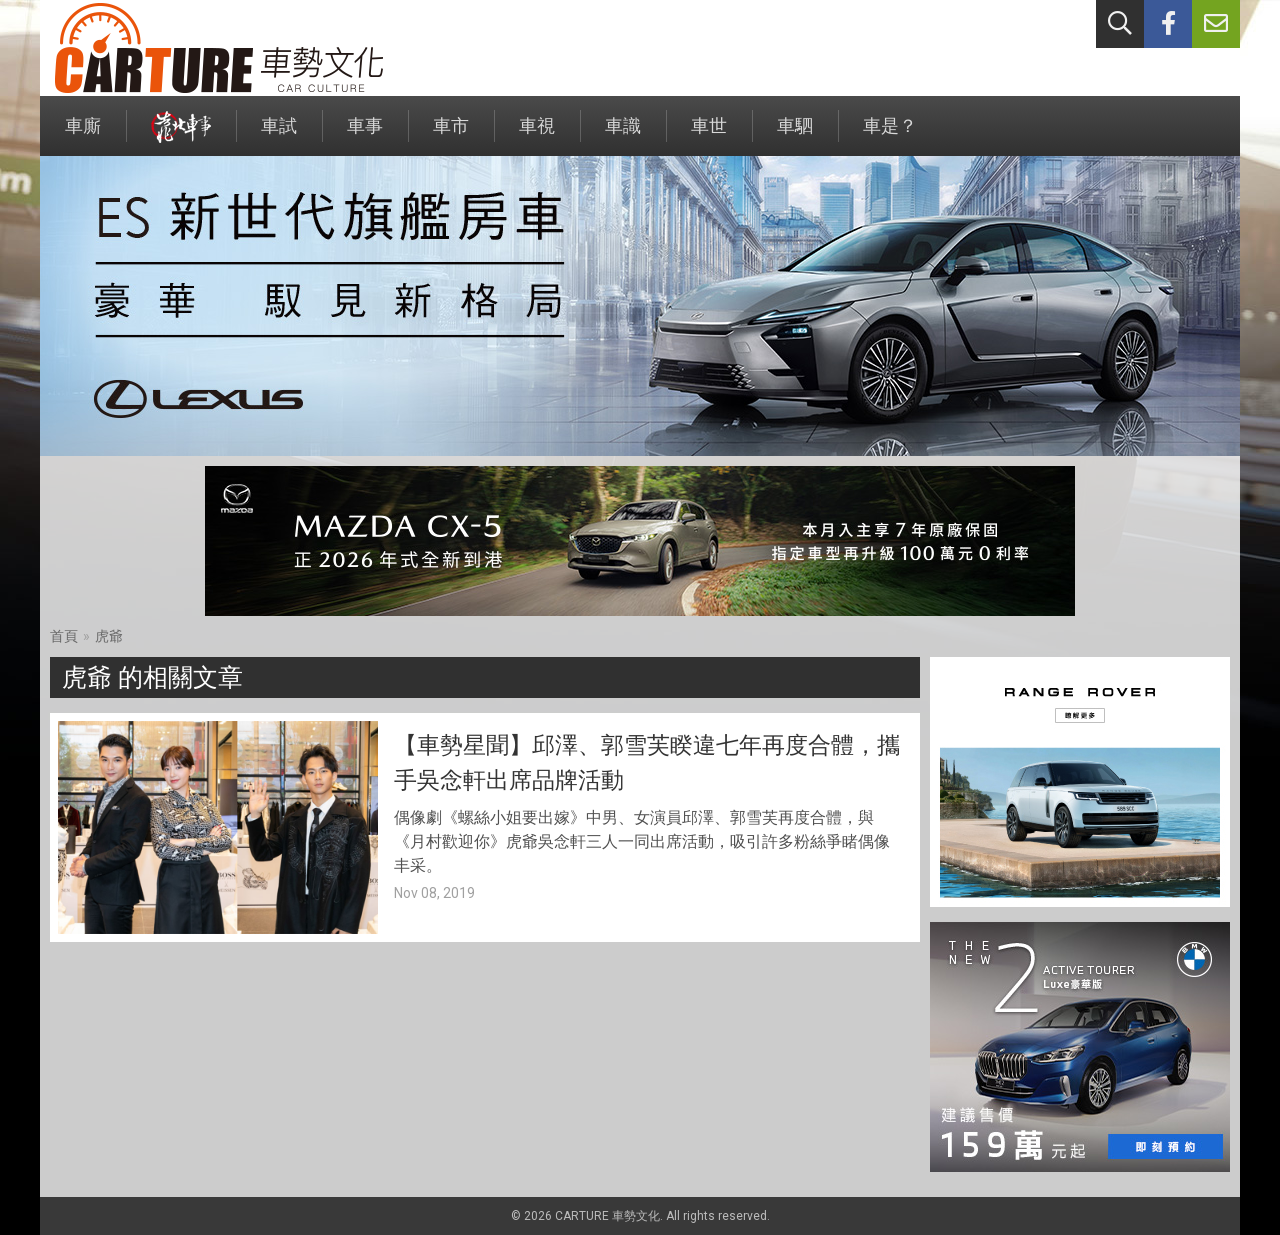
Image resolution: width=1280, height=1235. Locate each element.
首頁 (64, 636)
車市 (451, 135)
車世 (709, 135)
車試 (279, 135)
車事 (365, 135)
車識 (623, 135)
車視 (537, 135)
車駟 (795, 135)
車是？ (890, 135)
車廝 (83, 135)
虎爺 (109, 636)
